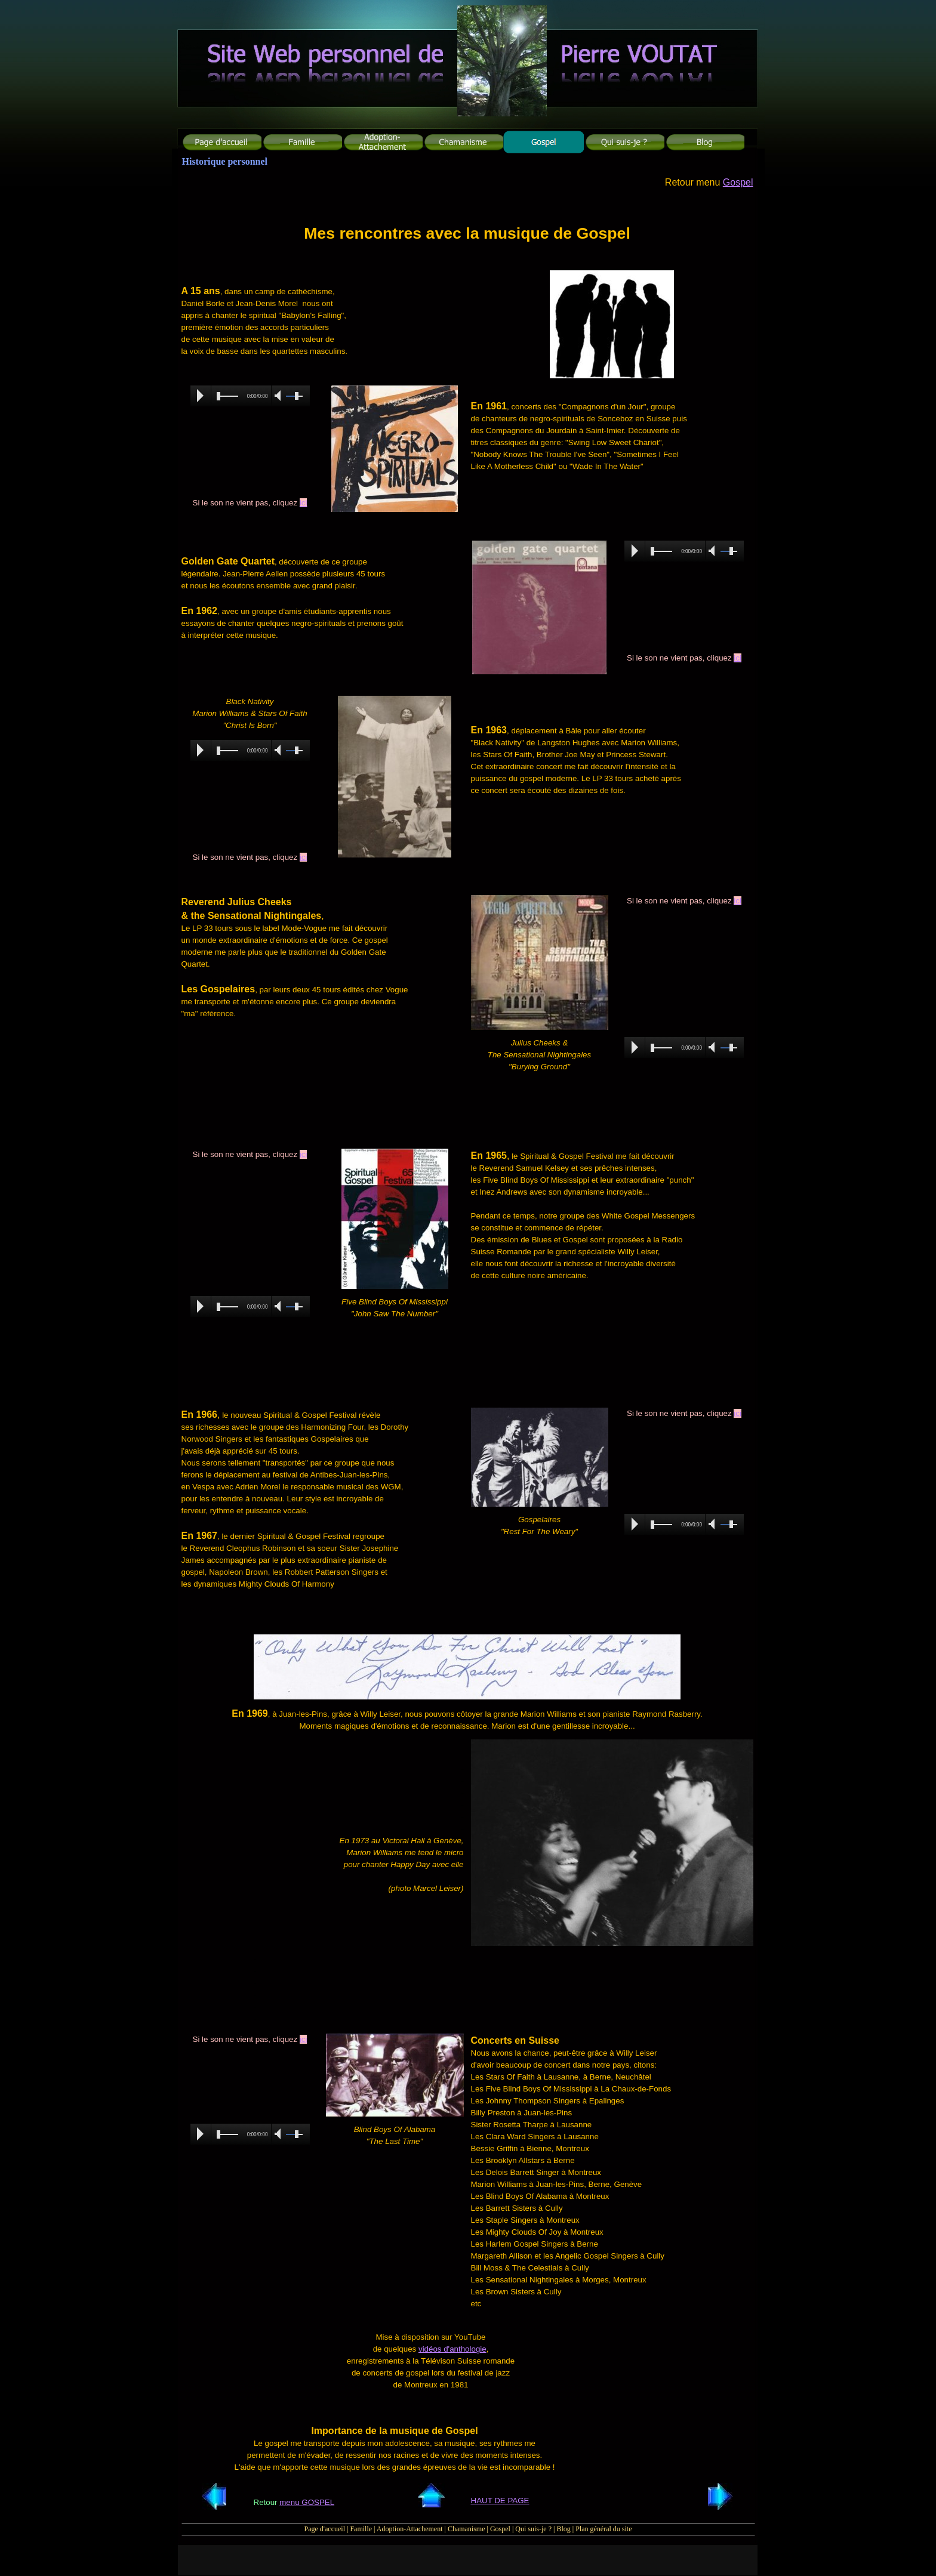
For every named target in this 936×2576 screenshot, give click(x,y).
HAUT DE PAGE (500, 2500)
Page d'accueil (324, 2529)
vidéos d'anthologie (452, 2348)
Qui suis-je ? (533, 2529)
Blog (563, 2529)
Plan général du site (603, 2529)
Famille (361, 2529)
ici (303, 502)
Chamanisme (466, 2529)
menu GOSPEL (306, 2502)
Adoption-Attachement (410, 2529)
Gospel (738, 182)
